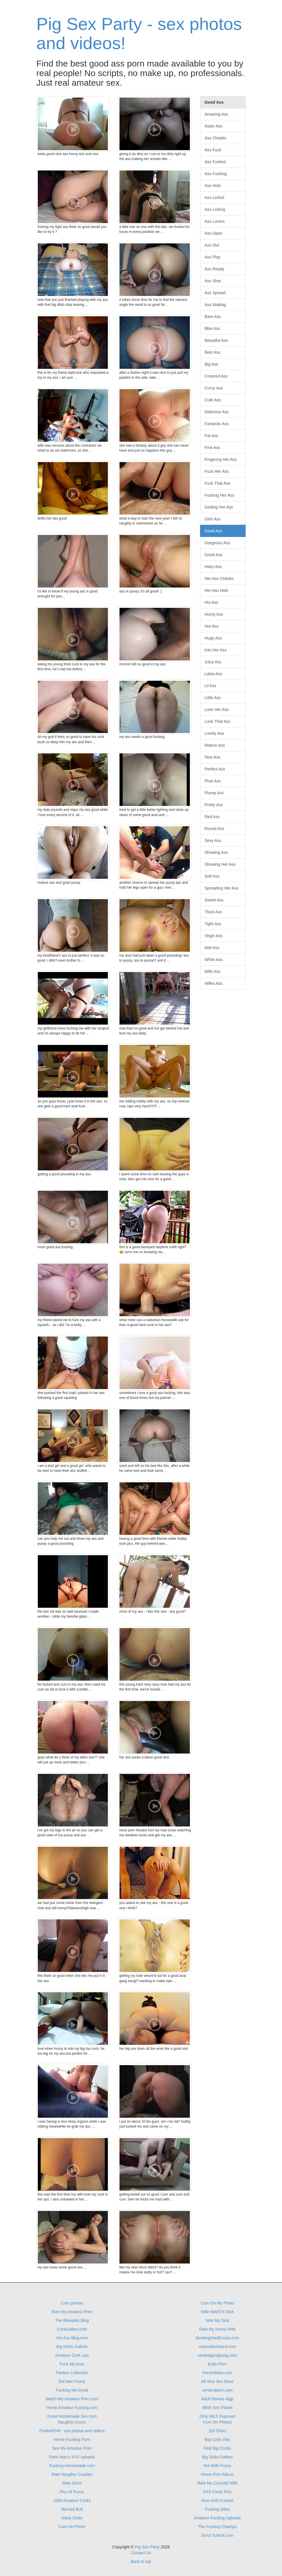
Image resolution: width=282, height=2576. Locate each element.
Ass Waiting (215, 304)
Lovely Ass (214, 733)
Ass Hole (213, 185)
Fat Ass (211, 435)
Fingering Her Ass (221, 459)
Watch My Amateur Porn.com (72, 2399)
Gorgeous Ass (217, 542)
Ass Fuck (213, 150)
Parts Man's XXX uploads (72, 2457)
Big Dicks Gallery (217, 2457)
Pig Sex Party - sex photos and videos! (139, 33)
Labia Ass (213, 673)
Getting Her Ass (219, 507)
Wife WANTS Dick (217, 2311)
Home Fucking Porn (72, 2439)
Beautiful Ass (216, 340)
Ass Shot (213, 281)
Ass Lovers (215, 221)
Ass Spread (215, 292)
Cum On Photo (71, 2526)
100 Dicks (217, 2430)
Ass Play (212, 257)
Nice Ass (212, 757)
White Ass (214, 959)
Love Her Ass (217, 709)
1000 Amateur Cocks (72, 2500)
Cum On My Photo (217, 2303)
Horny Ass (214, 614)
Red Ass (212, 816)
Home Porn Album (217, 2474)
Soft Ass (212, 876)
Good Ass (213, 531)
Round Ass (214, 828)
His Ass (211, 602)
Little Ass (213, 697)
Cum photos (72, 2303)
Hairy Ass (213, 566)
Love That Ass (217, 721)
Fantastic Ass (217, 423)
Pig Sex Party (147, 2547)
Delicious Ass (217, 411)
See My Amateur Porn (72, 2448)
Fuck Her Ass (217, 471)
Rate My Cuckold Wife (217, 2483)
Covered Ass (216, 376)
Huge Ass (213, 638)
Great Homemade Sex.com (72, 2416)
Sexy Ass (213, 840)
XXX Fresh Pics (217, 2491)
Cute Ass (213, 400)
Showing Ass (216, 852)
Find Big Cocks (217, 2448)
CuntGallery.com (72, 2329)
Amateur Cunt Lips (72, 2355)
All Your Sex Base (217, 2381)
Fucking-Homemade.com (71, 2465)
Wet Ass (212, 947)
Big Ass (211, 364)
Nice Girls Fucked (217, 2500)
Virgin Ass (214, 935)
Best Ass (212, 352)
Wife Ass (212, 971)
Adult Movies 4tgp (217, 2399)
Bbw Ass (212, 328)
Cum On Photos (217, 2422)
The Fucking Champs (217, 2526)
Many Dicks (71, 2518)
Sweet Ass (214, 900)
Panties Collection (72, 2372)
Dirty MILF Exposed (217, 2416)
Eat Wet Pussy (72, 2381)
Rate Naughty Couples (71, 2474)
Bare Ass (213, 316)
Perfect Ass (215, 769)
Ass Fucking (216, 173)
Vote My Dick (217, 2320)
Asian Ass (213, 126)
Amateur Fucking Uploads (217, 2518)
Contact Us (141, 2552)
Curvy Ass (214, 388)
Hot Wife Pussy (217, 2465)
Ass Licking (215, 209)
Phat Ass (213, 781)
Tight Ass (213, 923)
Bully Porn (217, 2364)
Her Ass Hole (217, 590)
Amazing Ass (216, 114)
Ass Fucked (215, 161)
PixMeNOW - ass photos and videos (72, 2430)
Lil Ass (210, 685)
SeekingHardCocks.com (217, 2338)
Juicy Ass (213, 662)
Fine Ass (212, 447)
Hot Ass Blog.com (72, 2338)
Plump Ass (214, 793)
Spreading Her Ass (222, 888)
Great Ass (213, 554)
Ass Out (212, 245)
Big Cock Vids (217, 2439)
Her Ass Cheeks (219, 578)
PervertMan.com (217, 2372)
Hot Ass (212, 626)
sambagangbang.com (217, 2355)
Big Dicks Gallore (72, 2346)
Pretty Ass (214, 804)
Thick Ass (213, 912)
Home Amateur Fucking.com (72, 2407)
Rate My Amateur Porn (72, 2311)
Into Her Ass (216, 650)
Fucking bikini (217, 2509)
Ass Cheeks (215, 138)
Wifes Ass (213, 983)
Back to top (141, 2561)
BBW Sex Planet (217, 2407)
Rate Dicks (72, 2483)
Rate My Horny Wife (217, 2329)
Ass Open (213, 233)
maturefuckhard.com (217, 2346)
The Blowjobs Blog (72, 2320)
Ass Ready (214, 269)
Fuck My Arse (72, 2364)
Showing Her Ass (220, 864)
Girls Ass (213, 519)
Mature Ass (215, 745)
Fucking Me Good (72, 2390)
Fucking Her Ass (219, 495)
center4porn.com (217, 2390)
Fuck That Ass (217, 483)
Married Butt (72, 2509)
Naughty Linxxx (72, 2422)
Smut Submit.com (217, 2535)
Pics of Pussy (72, 2491)
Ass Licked (214, 197)
